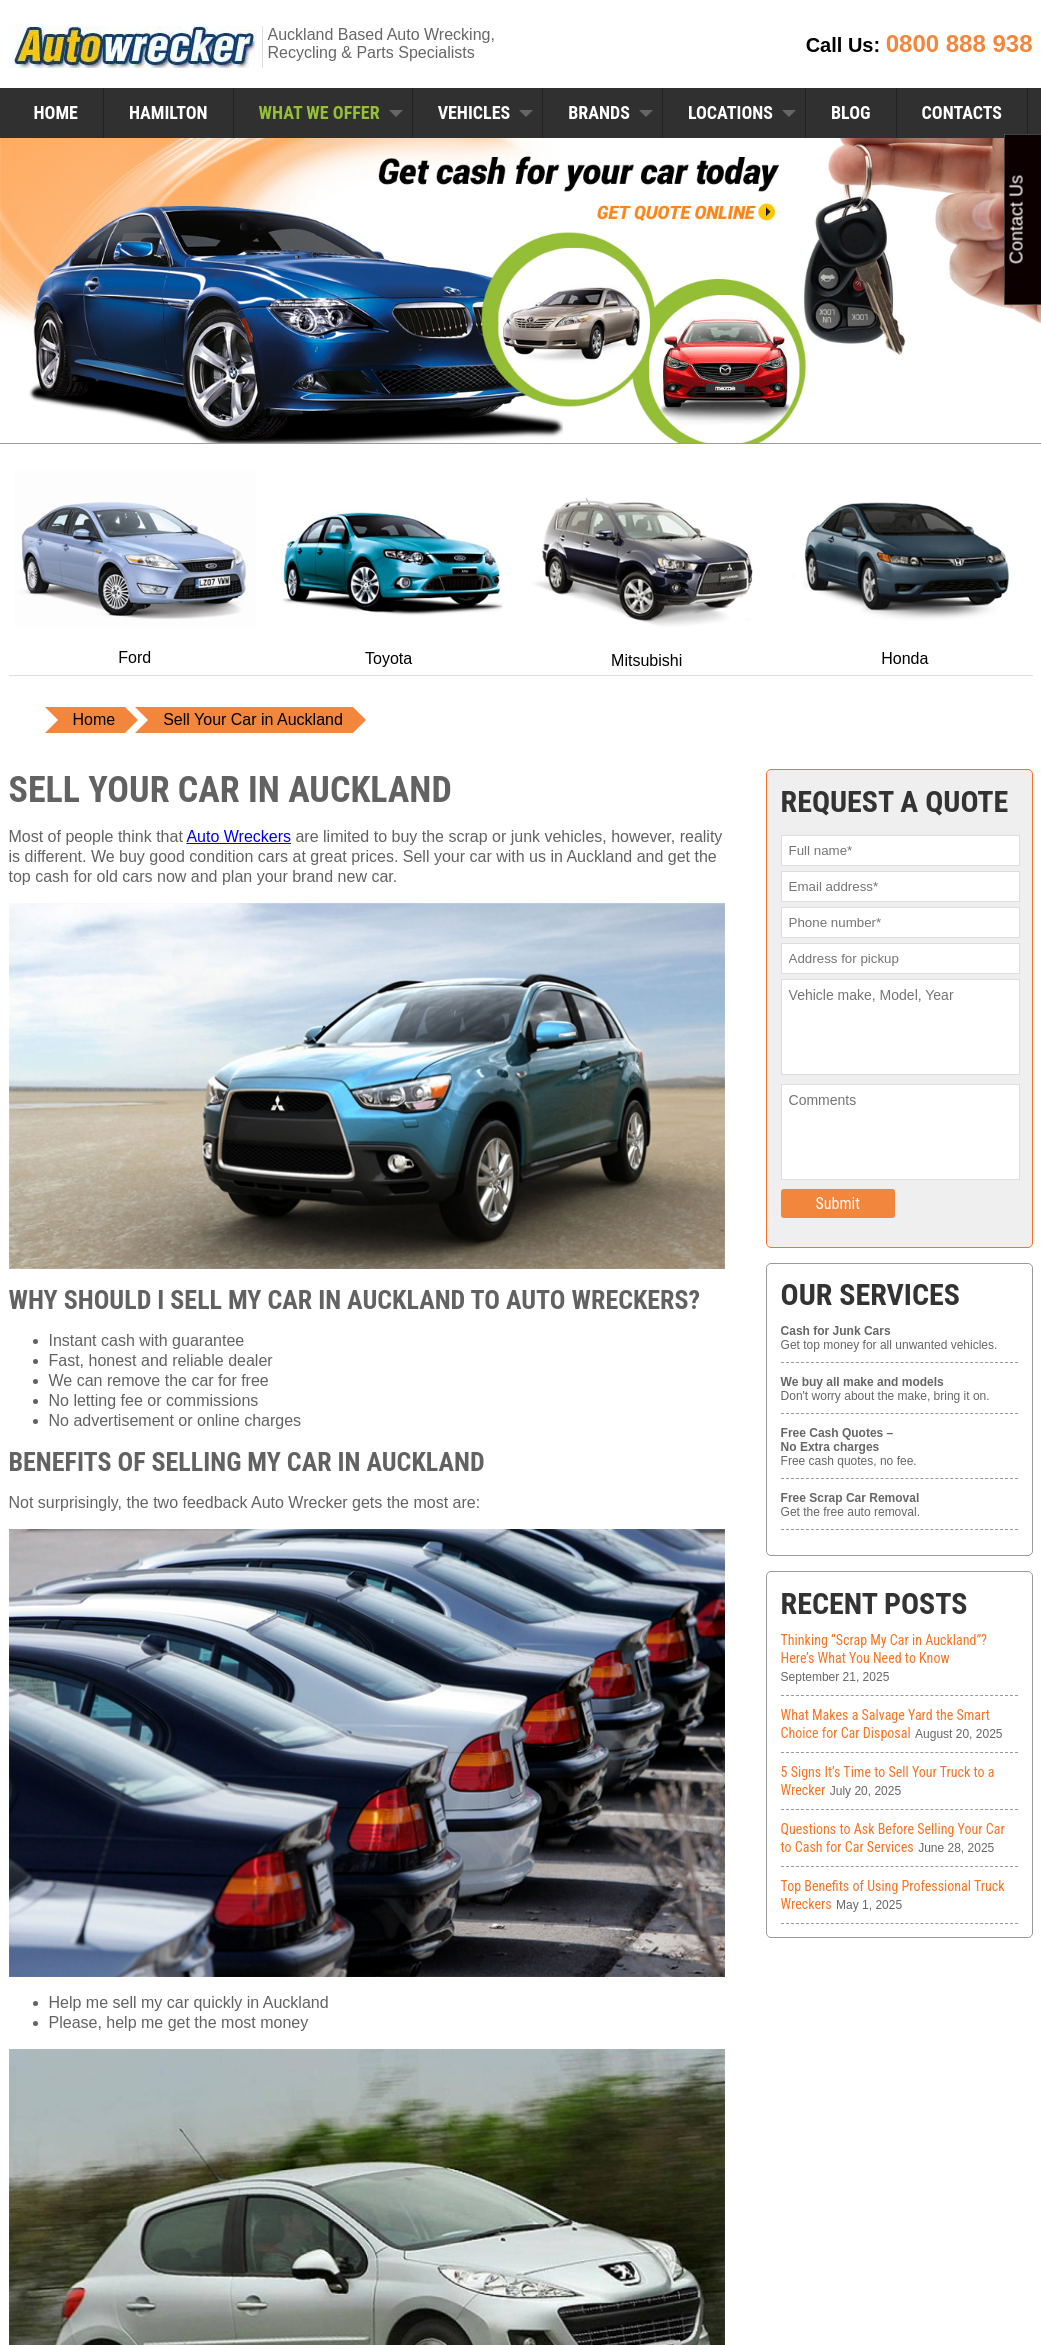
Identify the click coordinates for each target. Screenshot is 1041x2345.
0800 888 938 (959, 43)
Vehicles (474, 112)
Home (56, 112)
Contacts (962, 112)
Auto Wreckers (238, 836)
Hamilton (168, 112)
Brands (599, 112)
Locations (730, 112)
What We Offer (319, 112)
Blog (851, 112)
